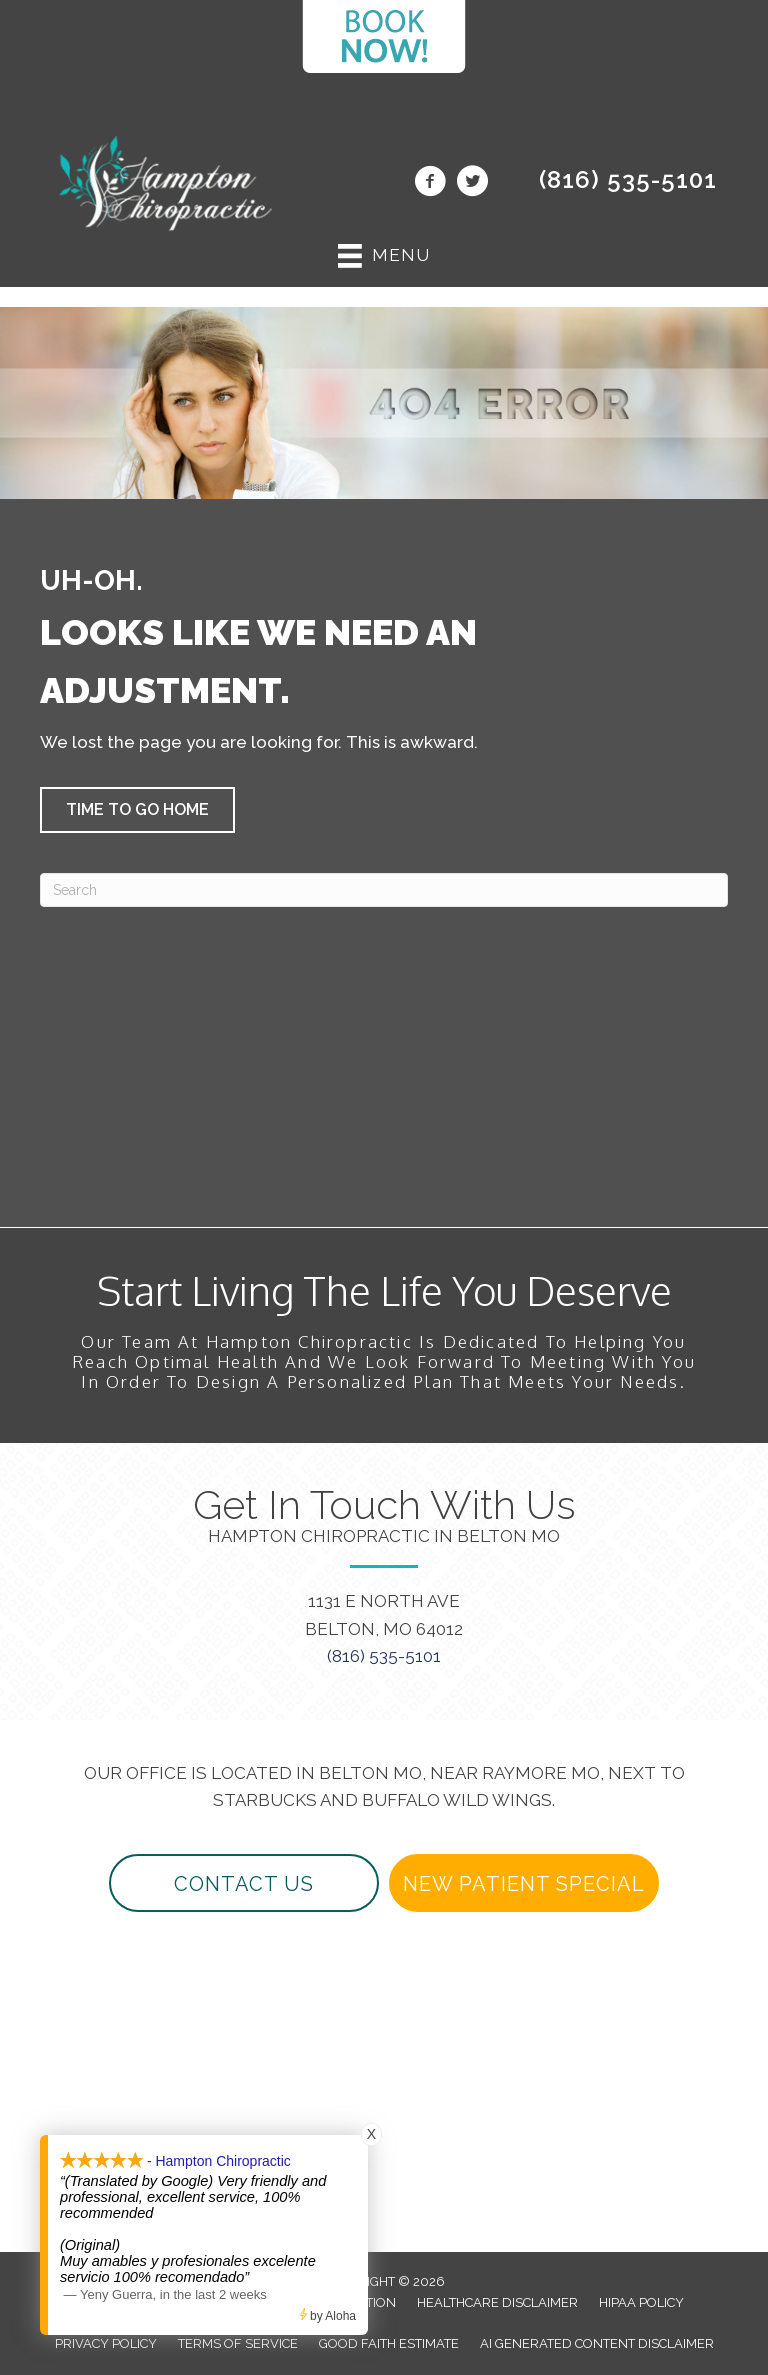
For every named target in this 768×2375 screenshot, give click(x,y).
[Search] (384, 890)
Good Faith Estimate (389, 2343)
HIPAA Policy (641, 2302)
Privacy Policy (106, 2343)
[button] (137, 810)
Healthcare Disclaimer (497, 2302)
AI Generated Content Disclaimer (597, 2343)
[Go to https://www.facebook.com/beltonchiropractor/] (430, 184)
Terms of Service (238, 2343)
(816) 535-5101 (628, 179)
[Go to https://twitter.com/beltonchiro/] (472, 184)
